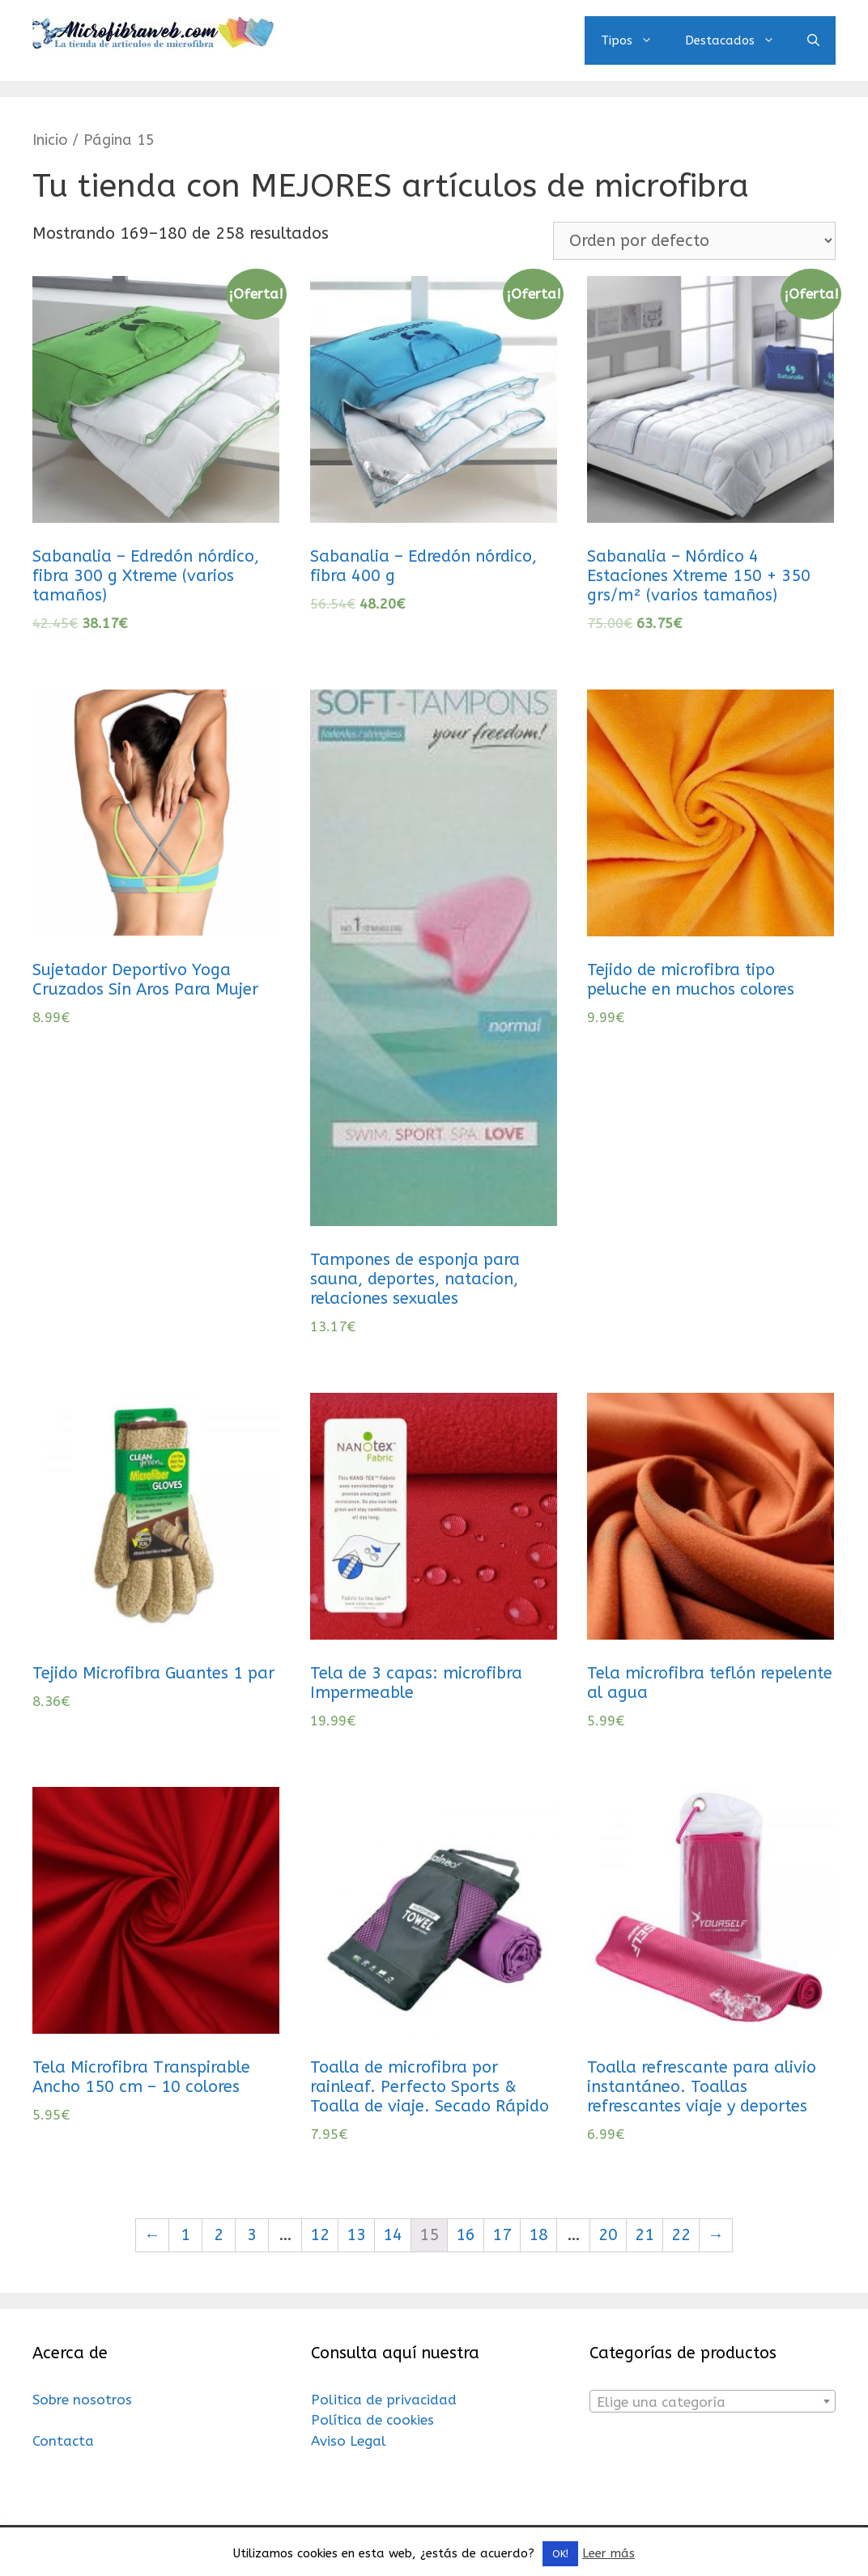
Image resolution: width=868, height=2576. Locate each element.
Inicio (49, 140)
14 (392, 2235)
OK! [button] (560, 2554)
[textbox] (712, 2402)
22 (681, 2235)
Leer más (608, 2553)
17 (502, 2235)
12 (320, 2235)
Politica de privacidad (384, 2399)
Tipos (635, 40)
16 (465, 2235)
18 (538, 2235)
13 (356, 2235)
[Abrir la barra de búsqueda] (813, 40)
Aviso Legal (348, 2441)
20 (608, 2235)
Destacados (738, 40)
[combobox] (712, 2401)
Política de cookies (372, 2420)
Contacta (63, 2441)
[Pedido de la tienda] (694, 241)
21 (644, 2235)
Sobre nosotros (82, 2399)
